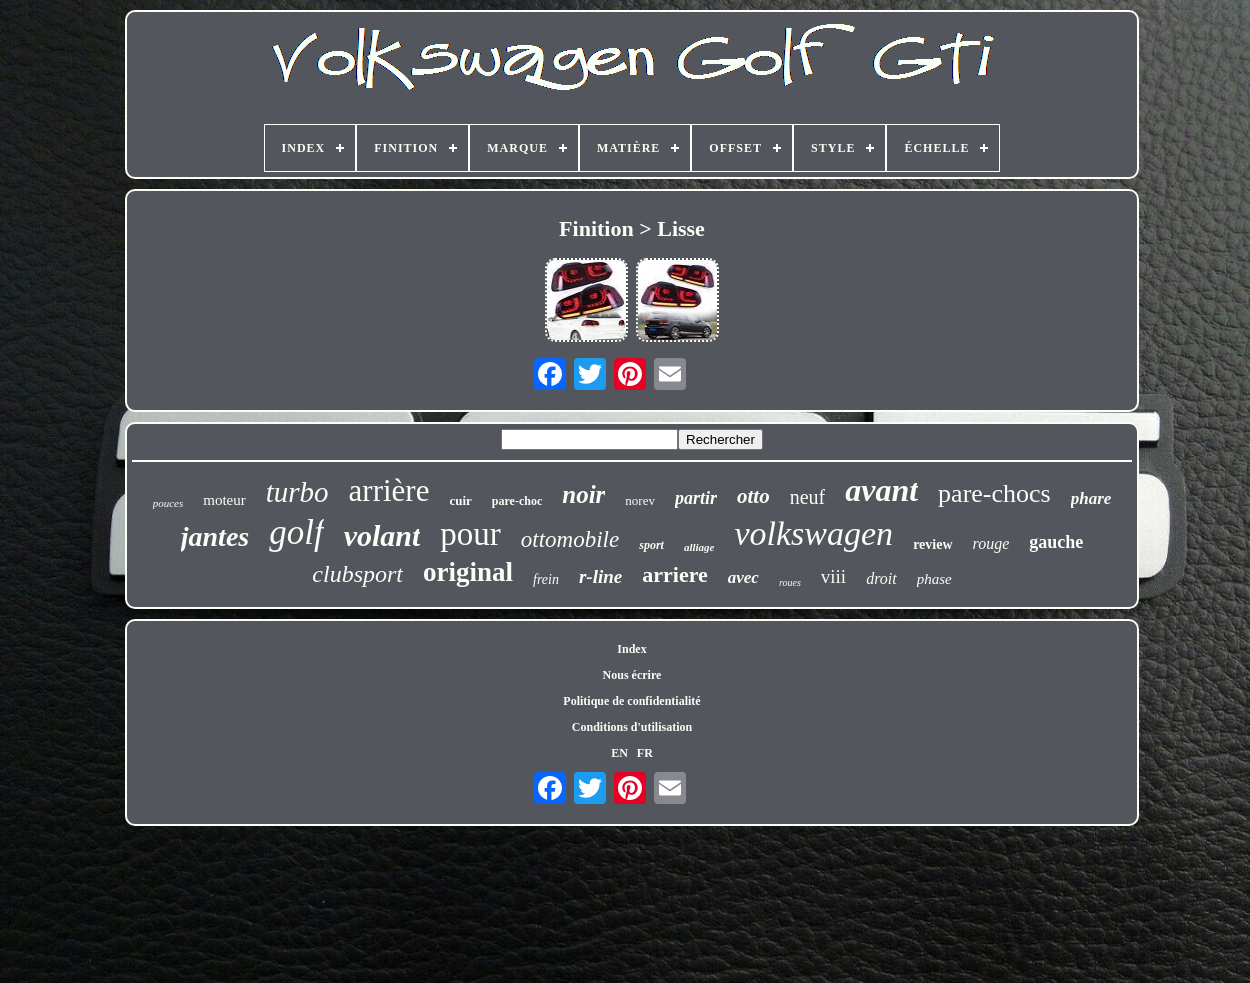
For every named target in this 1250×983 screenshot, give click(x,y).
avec (743, 577)
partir (696, 498)
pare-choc (517, 501)
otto (753, 496)
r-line (600, 576)
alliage (699, 547)
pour (470, 534)
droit (881, 578)
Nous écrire (632, 675)
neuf (808, 497)
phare (1091, 498)
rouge (991, 543)
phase (934, 579)
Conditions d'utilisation (632, 727)
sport (651, 545)
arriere (675, 574)
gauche (1056, 542)
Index (631, 649)
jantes (215, 536)
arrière (389, 490)
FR (645, 753)
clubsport (357, 574)
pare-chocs (994, 493)
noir (583, 494)
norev (640, 500)
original (468, 572)
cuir (460, 500)
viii (833, 576)
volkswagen (813, 533)
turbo (297, 492)
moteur (224, 500)
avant (881, 490)
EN (619, 753)
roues (790, 582)
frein (546, 579)
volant (382, 535)
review (932, 544)
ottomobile (570, 539)
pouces (168, 503)
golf (296, 532)
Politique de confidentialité (631, 701)
